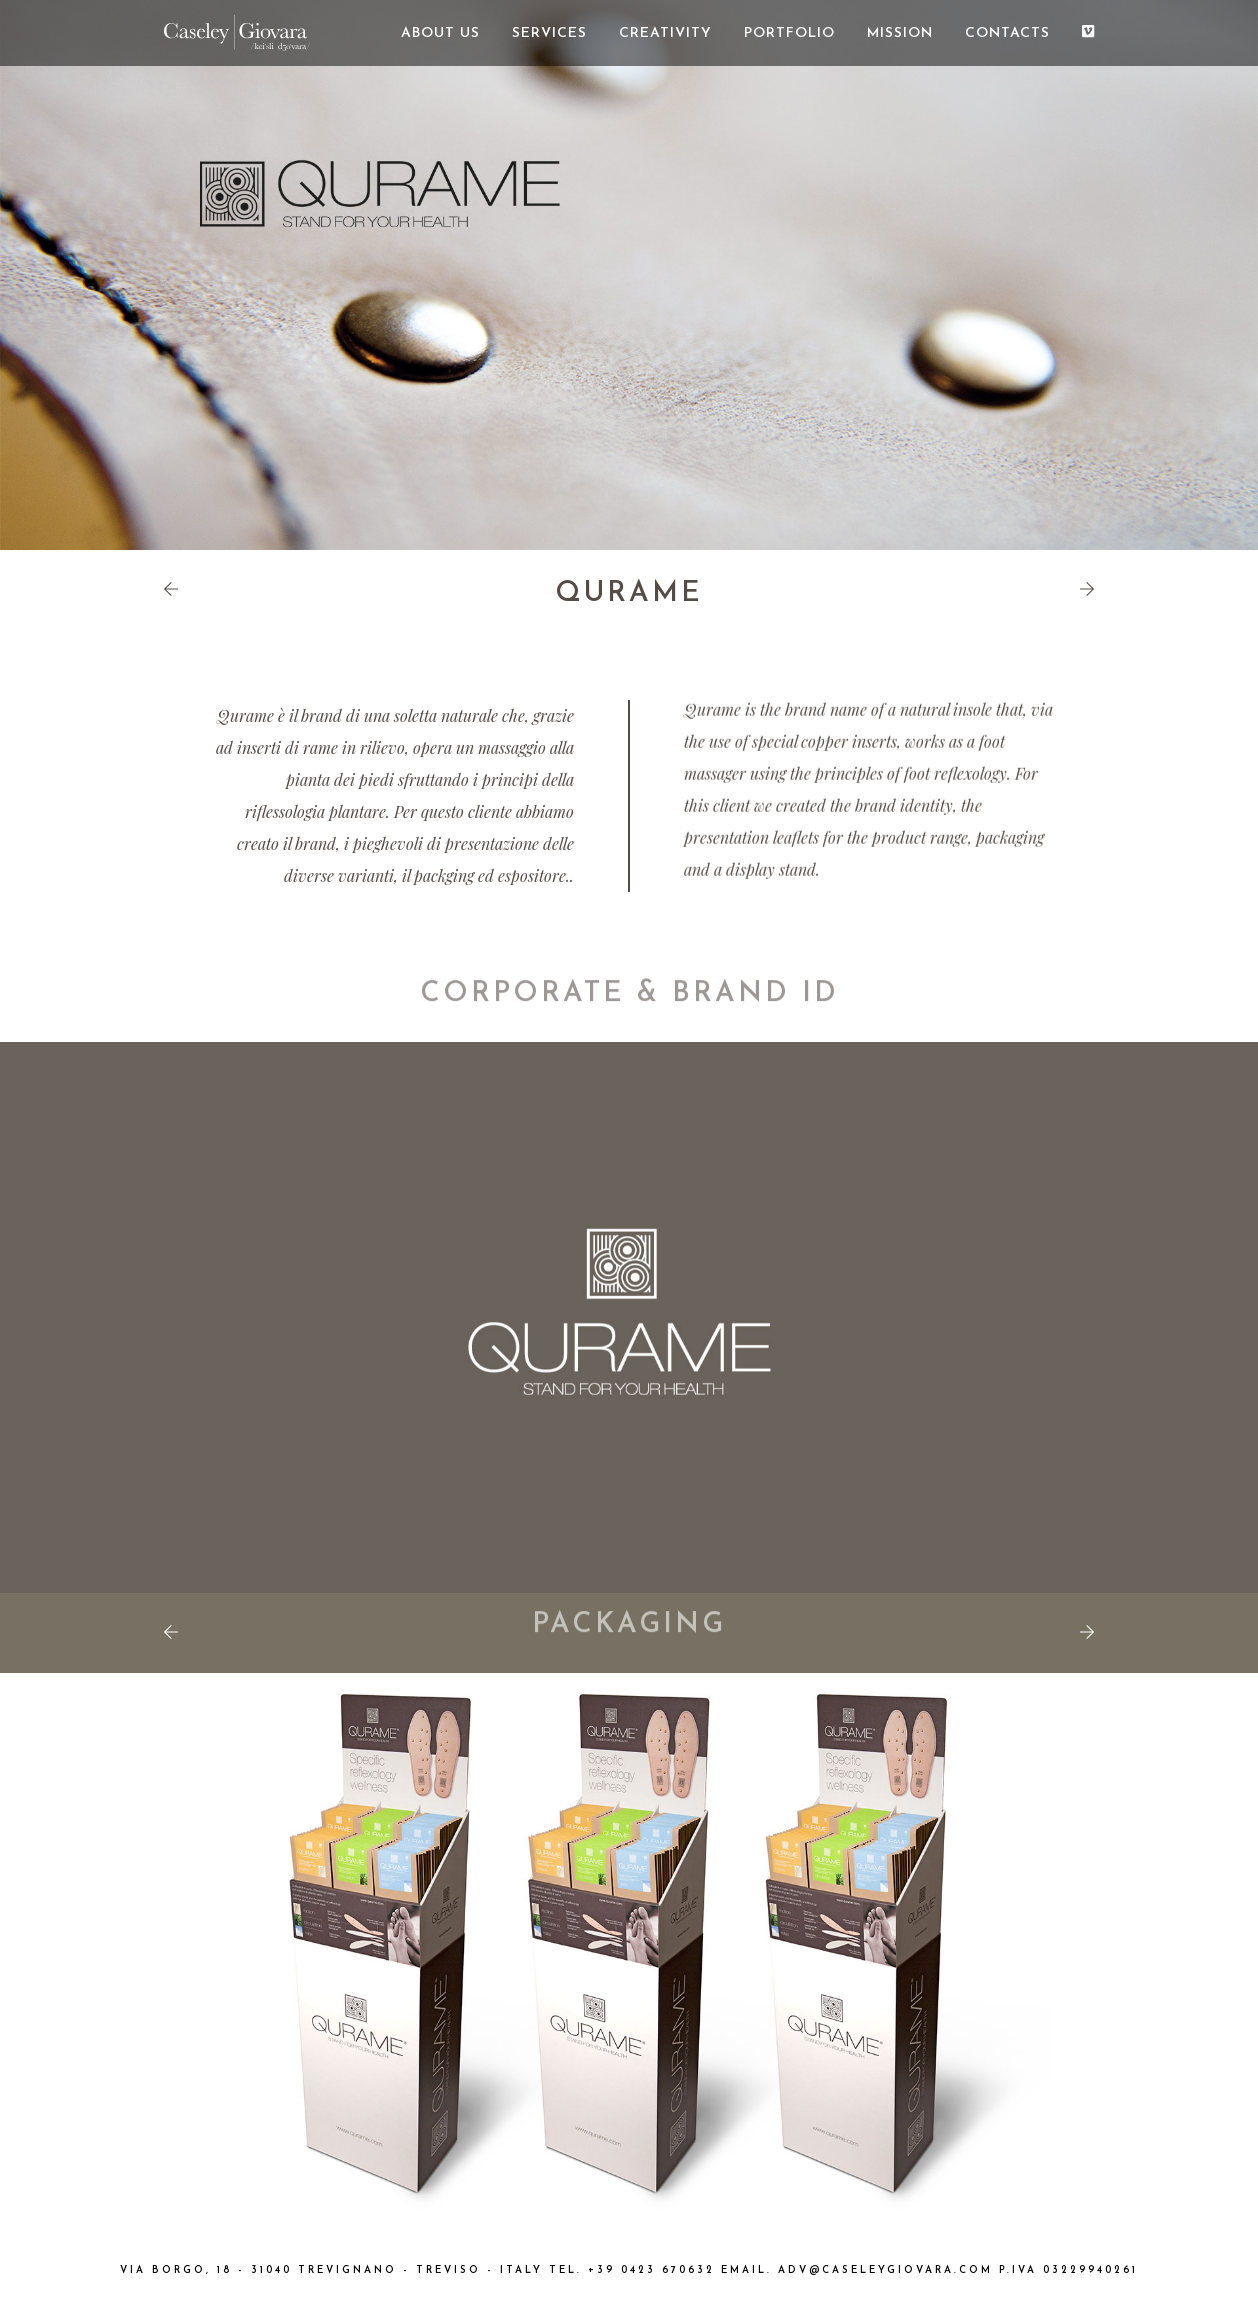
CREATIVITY (665, 33)
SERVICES (549, 33)
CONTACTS (1007, 33)
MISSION (900, 33)
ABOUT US (440, 33)
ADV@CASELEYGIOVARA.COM (885, 2270)
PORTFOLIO (789, 33)
